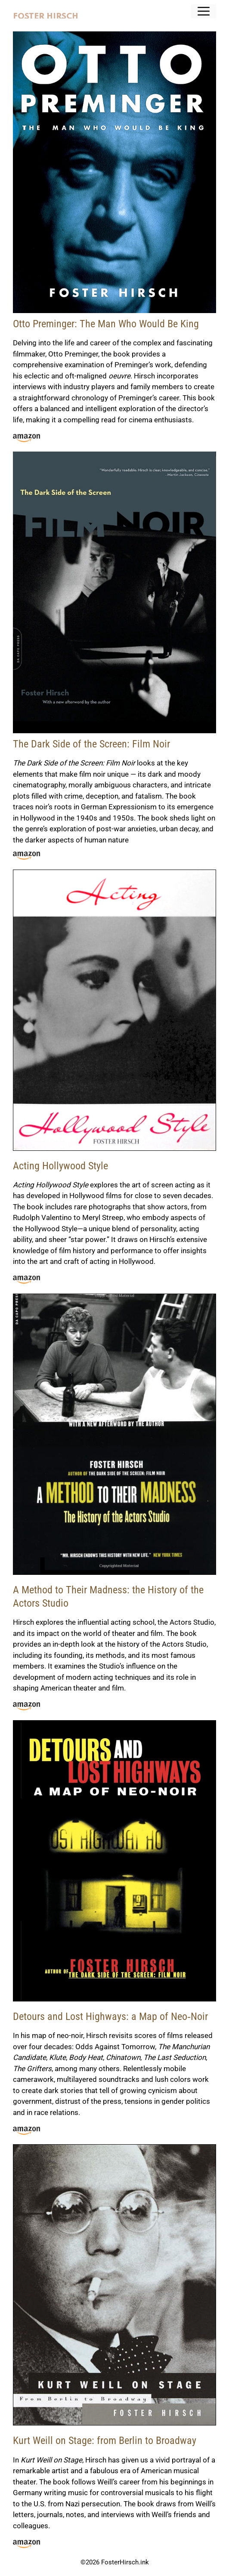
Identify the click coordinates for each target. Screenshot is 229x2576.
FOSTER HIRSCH (45, 16)
